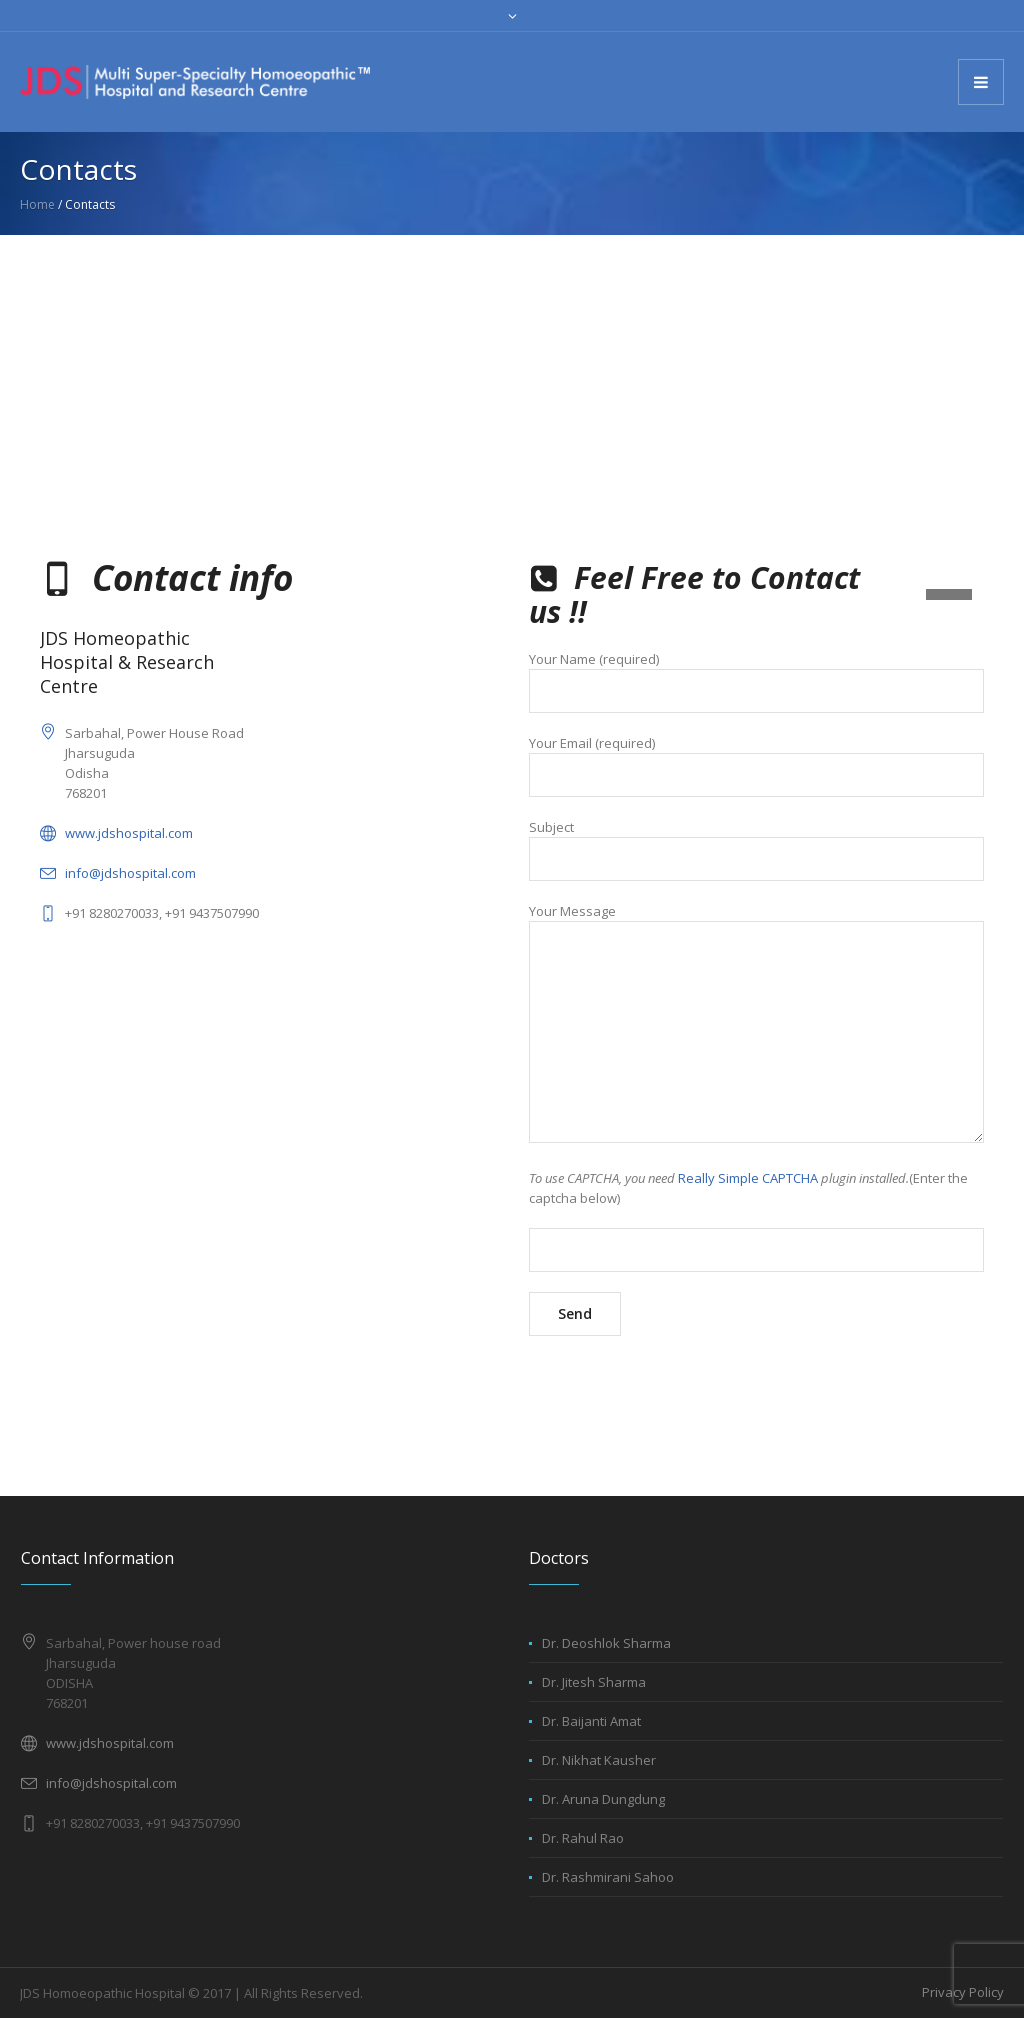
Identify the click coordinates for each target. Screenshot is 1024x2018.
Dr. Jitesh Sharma (594, 1682)
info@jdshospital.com (130, 873)
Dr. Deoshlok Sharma (606, 1643)
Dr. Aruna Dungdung (603, 1799)
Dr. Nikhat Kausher (599, 1760)
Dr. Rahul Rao (583, 1838)
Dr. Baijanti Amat (591, 1721)
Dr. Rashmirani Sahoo (608, 1877)
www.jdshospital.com (129, 833)
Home (37, 204)
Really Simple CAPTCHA (748, 1178)
